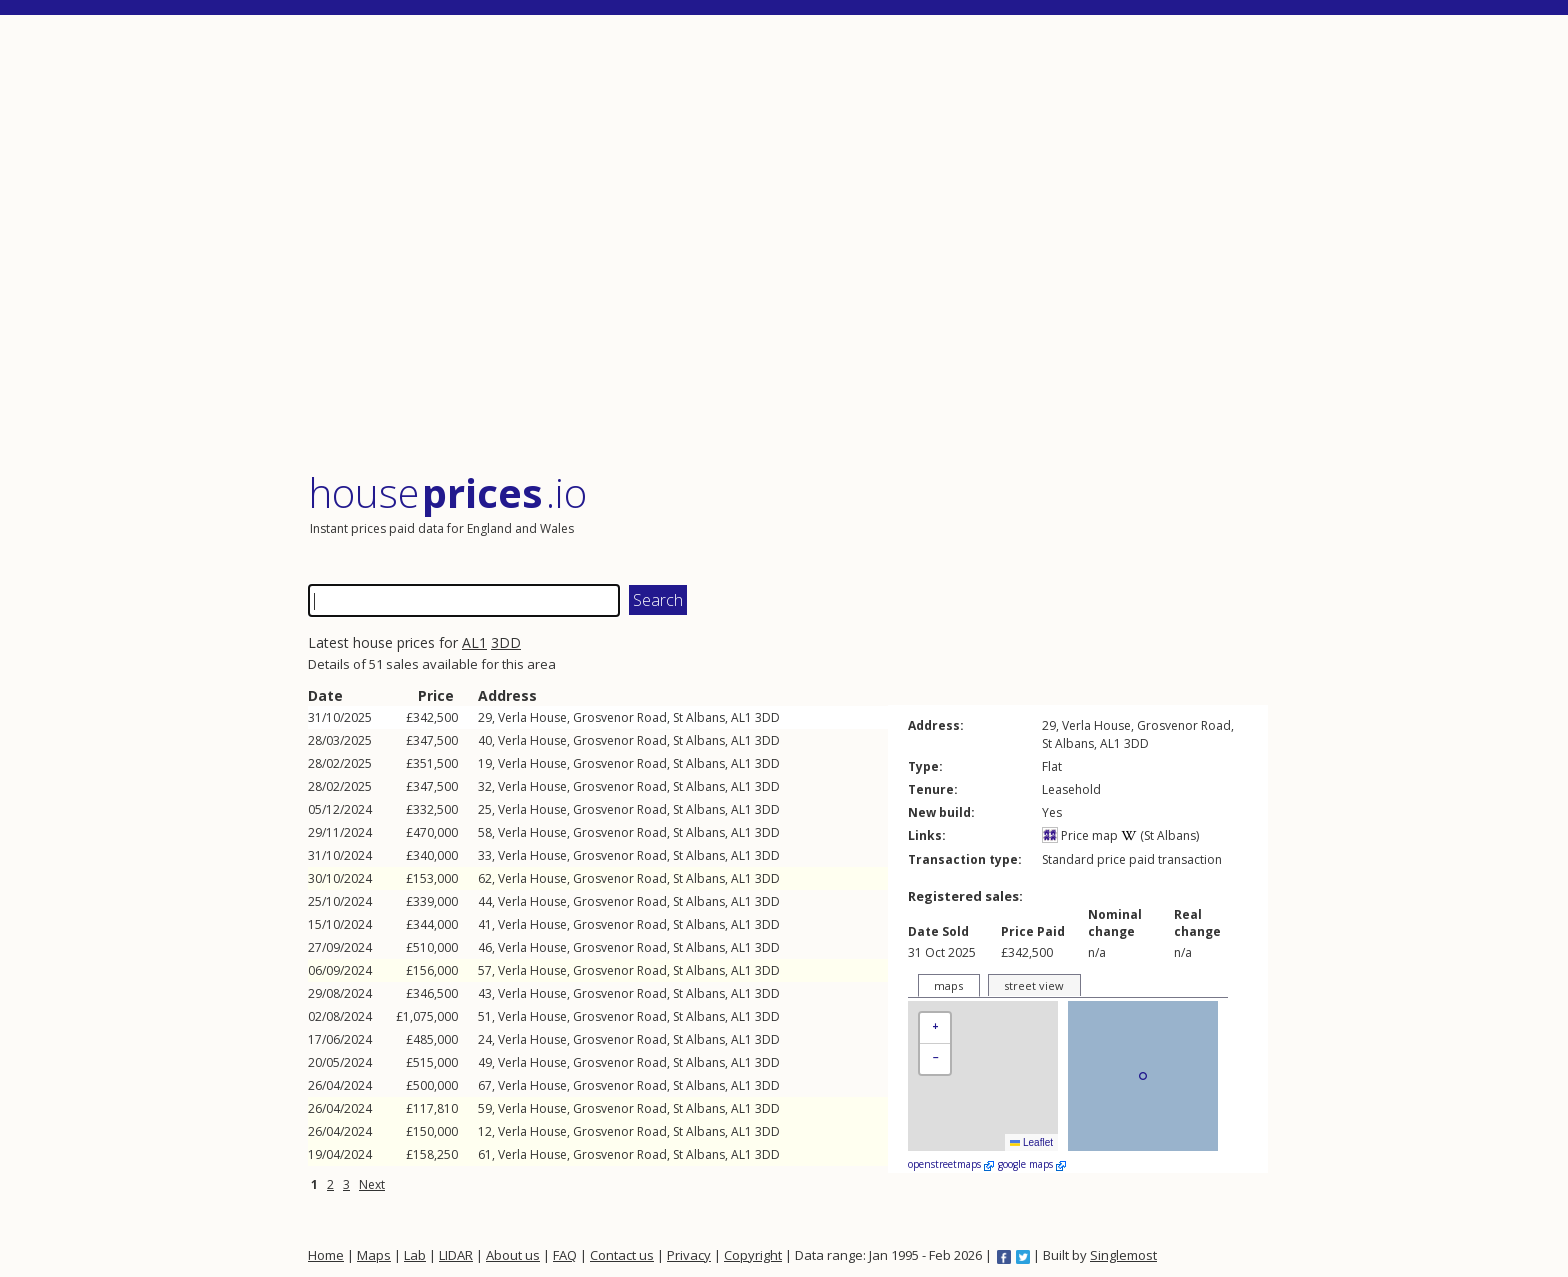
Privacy (689, 1255)
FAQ (565, 1255)
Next (372, 1184)
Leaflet (1031, 1142)
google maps (1032, 1164)
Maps (374, 1255)
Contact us (622, 1255)
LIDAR (456, 1255)
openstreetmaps (951, 1164)
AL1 (474, 642)
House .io (447, 492)
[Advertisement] (788, 244)
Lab (415, 1255)
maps (948, 985)
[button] (935, 1028)
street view (1034, 985)
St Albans (699, 717)
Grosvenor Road (620, 717)
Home (326, 1255)
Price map (1080, 835)
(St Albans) (1160, 835)
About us (513, 1255)
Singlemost (1123, 1255)
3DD (506, 642)
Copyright (753, 1255)
